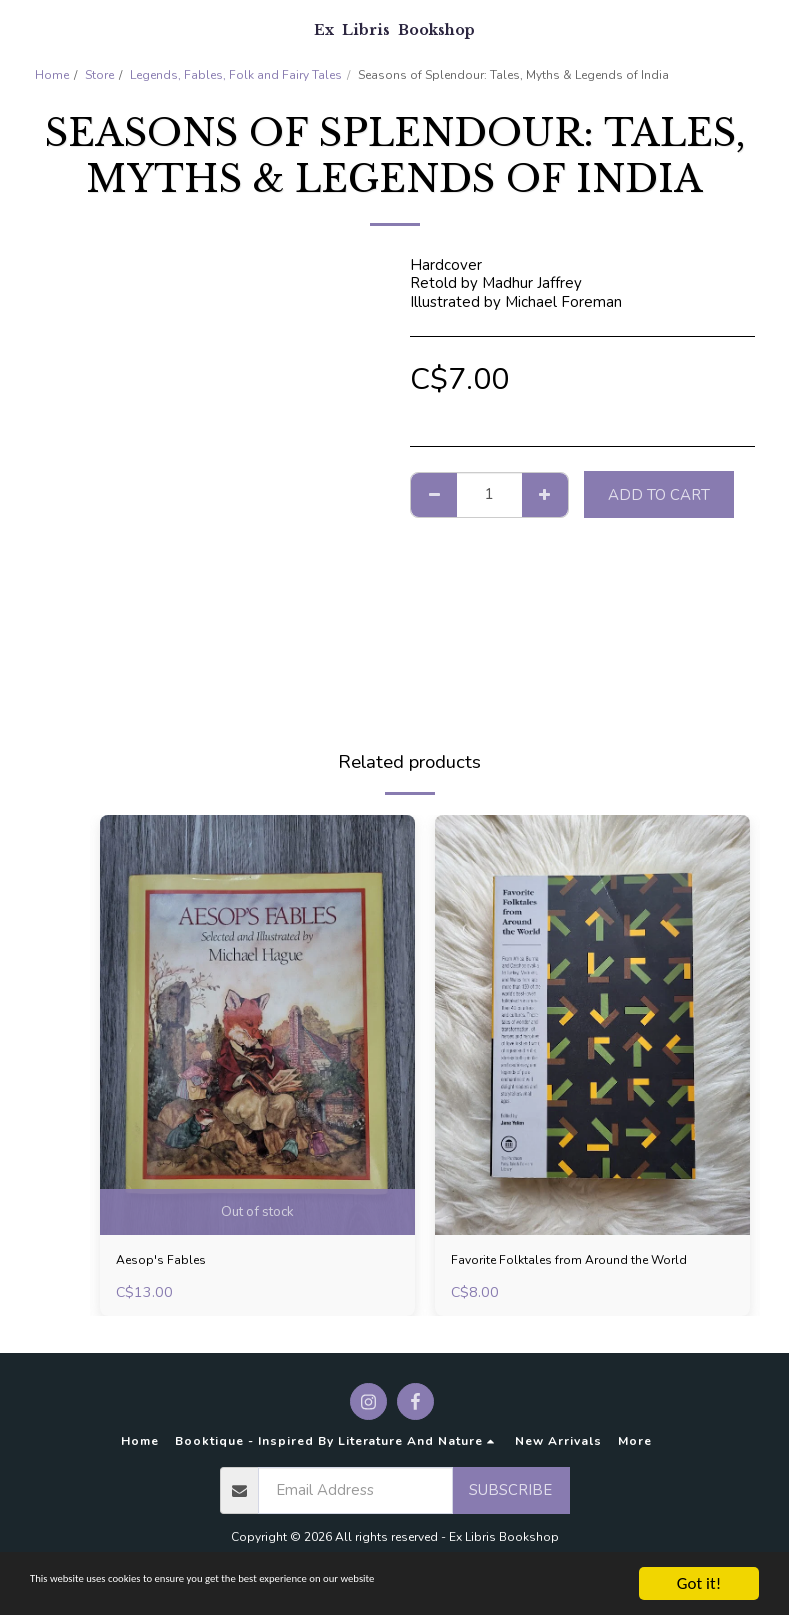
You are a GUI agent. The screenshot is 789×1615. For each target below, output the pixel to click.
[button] (22, 28)
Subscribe (510, 1502)
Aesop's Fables (168, 1262)
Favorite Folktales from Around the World (571, 1273)
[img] (257, 1025)
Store (99, 75)
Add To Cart (659, 495)
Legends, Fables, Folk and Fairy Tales (236, 75)
